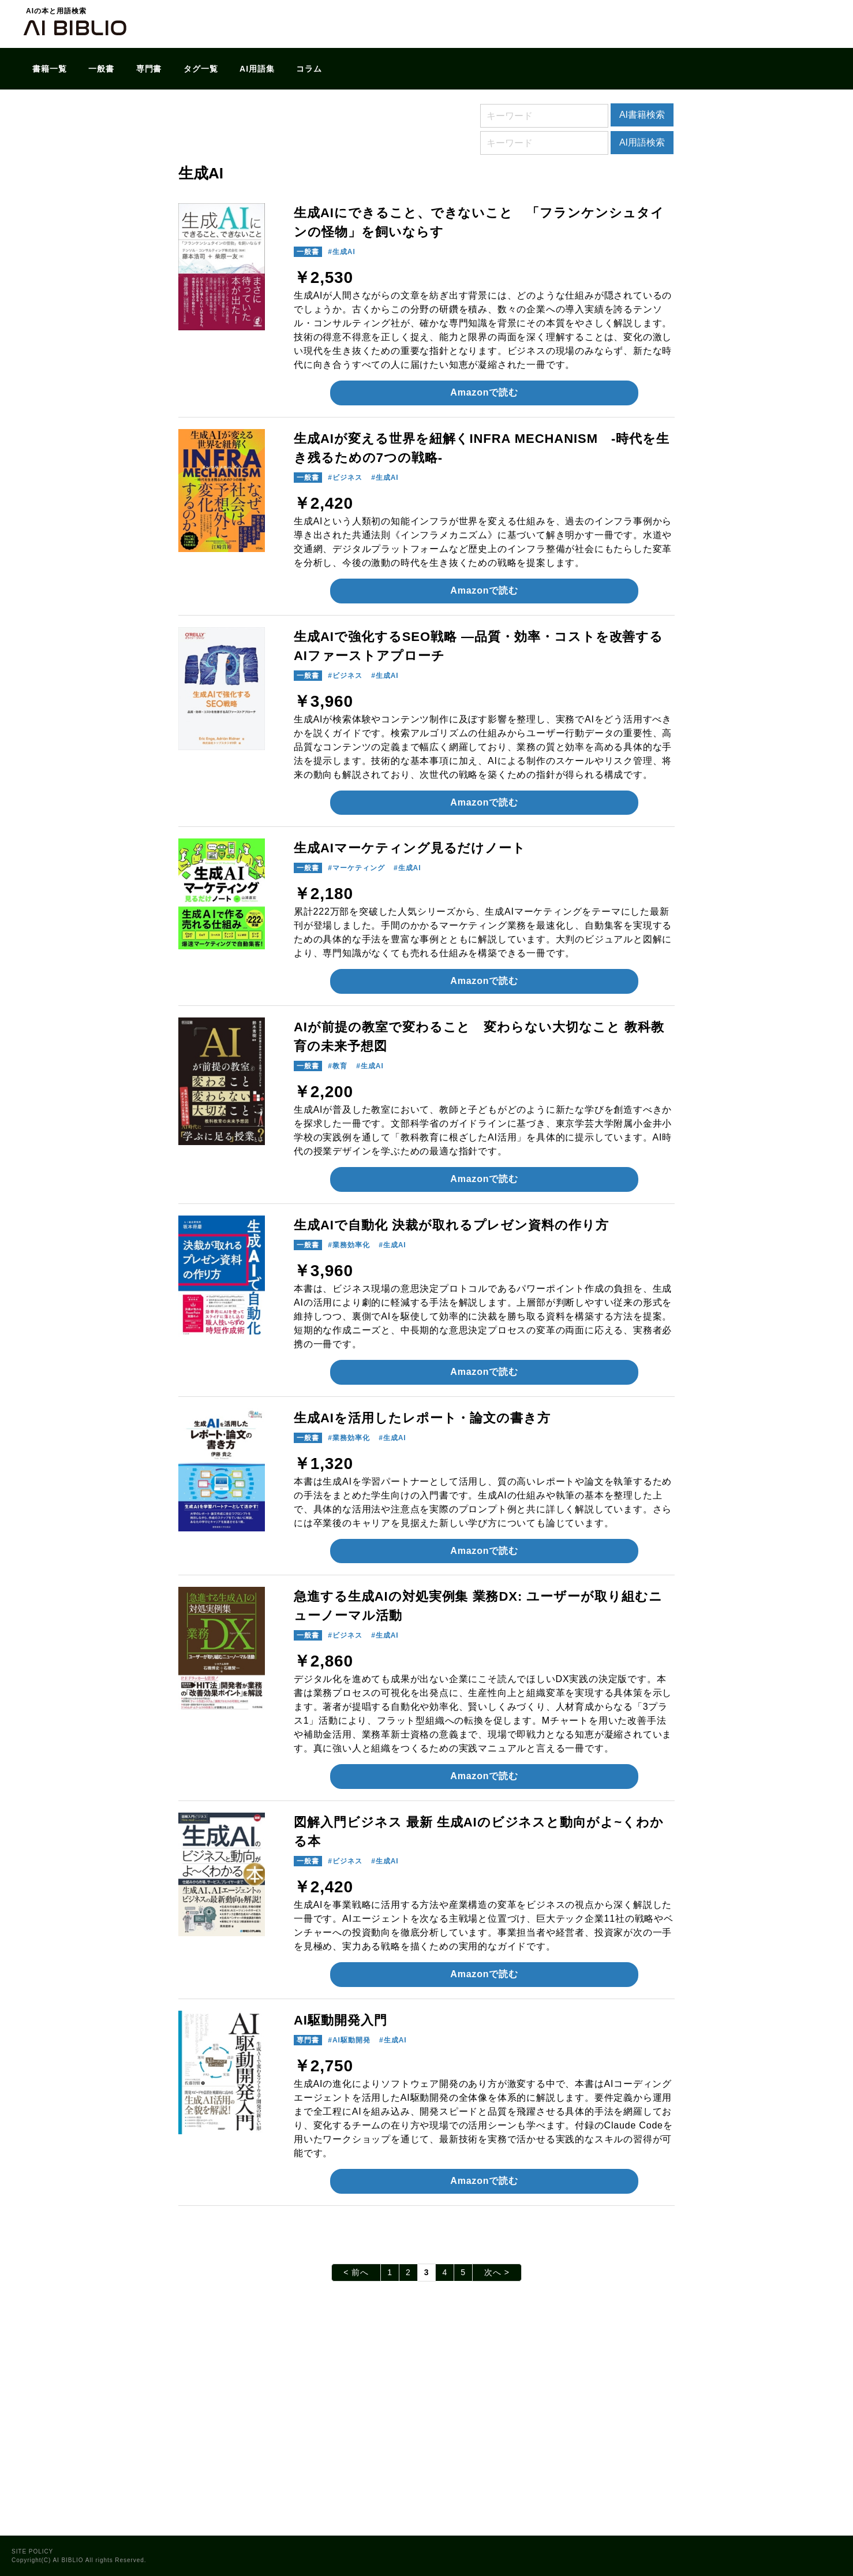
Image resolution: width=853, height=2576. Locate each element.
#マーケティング (356, 868)
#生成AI (341, 252)
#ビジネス (345, 478)
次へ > (497, 2272)
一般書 (101, 68)
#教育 (337, 1066)
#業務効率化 (348, 1245)
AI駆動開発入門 (340, 2020)
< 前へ (356, 2272)
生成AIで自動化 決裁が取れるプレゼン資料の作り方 (451, 1225)
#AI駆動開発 (349, 2040)
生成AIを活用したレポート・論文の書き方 (422, 1418)
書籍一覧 (49, 68)
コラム (309, 68)
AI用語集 (257, 68)
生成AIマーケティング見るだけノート (410, 848)
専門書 (149, 68)
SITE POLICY (32, 2551)
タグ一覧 (201, 68)
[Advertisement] (426, 2420)
